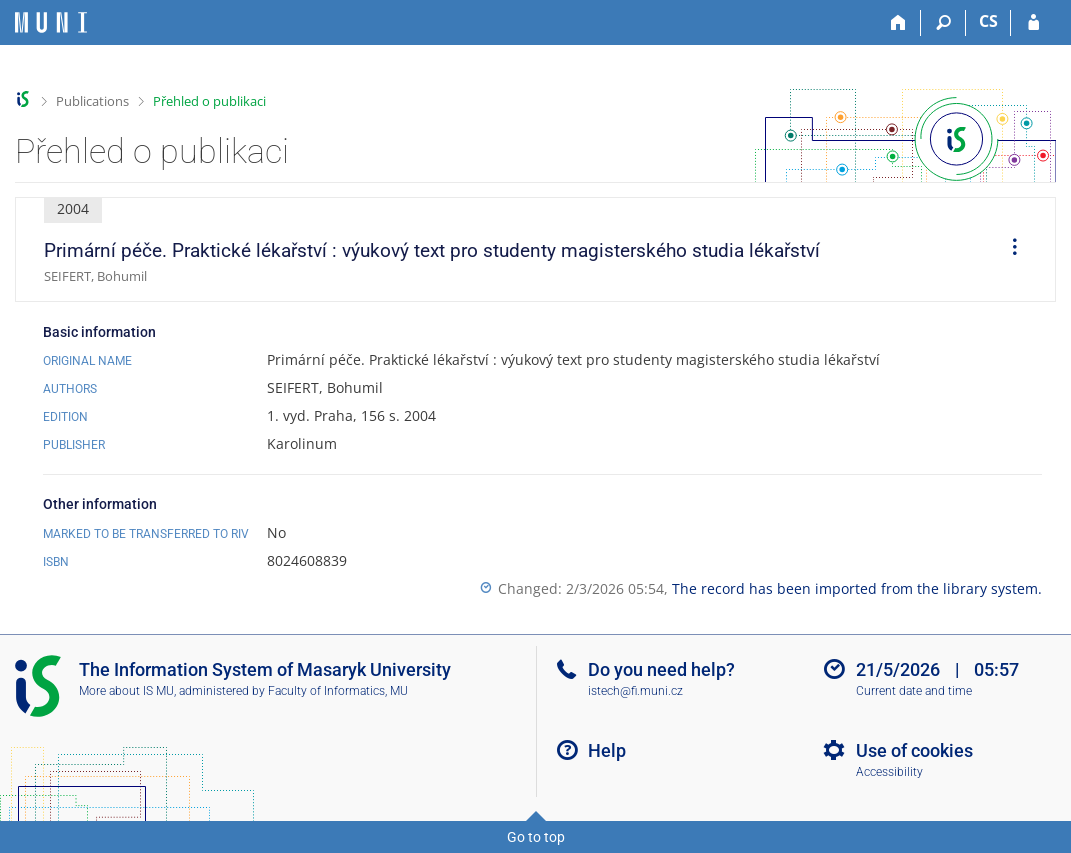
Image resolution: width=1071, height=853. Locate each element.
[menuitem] (1008, 250)
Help (607, 750)
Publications (92, 101)
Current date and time (914, 691)
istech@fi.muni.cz (635, 691)
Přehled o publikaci (209, 101)
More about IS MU (126, 691)
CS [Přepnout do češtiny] (988, 21)
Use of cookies (914, 750)
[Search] (943, 23)
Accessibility (889, 772)
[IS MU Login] (1033, 23)
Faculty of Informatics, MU (338, 691)
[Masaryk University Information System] (51, 22)
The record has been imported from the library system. (857, 588)
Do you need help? (661, 669)
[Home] (898, 23)
